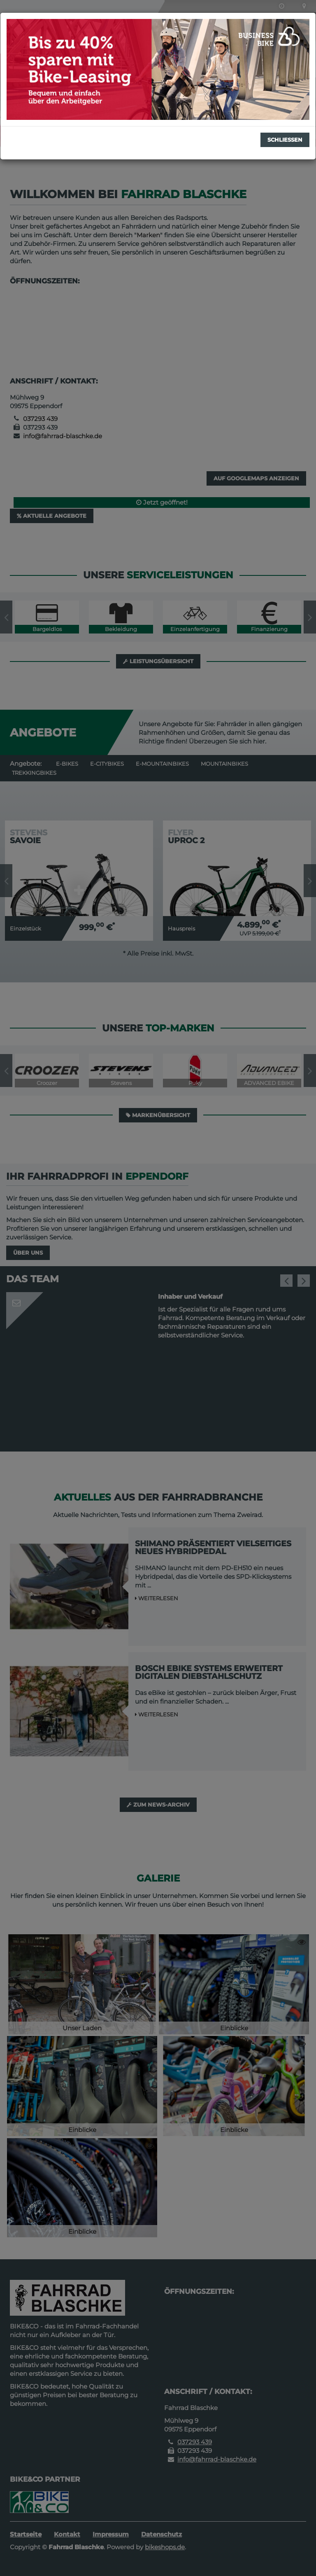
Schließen (284, 139)
